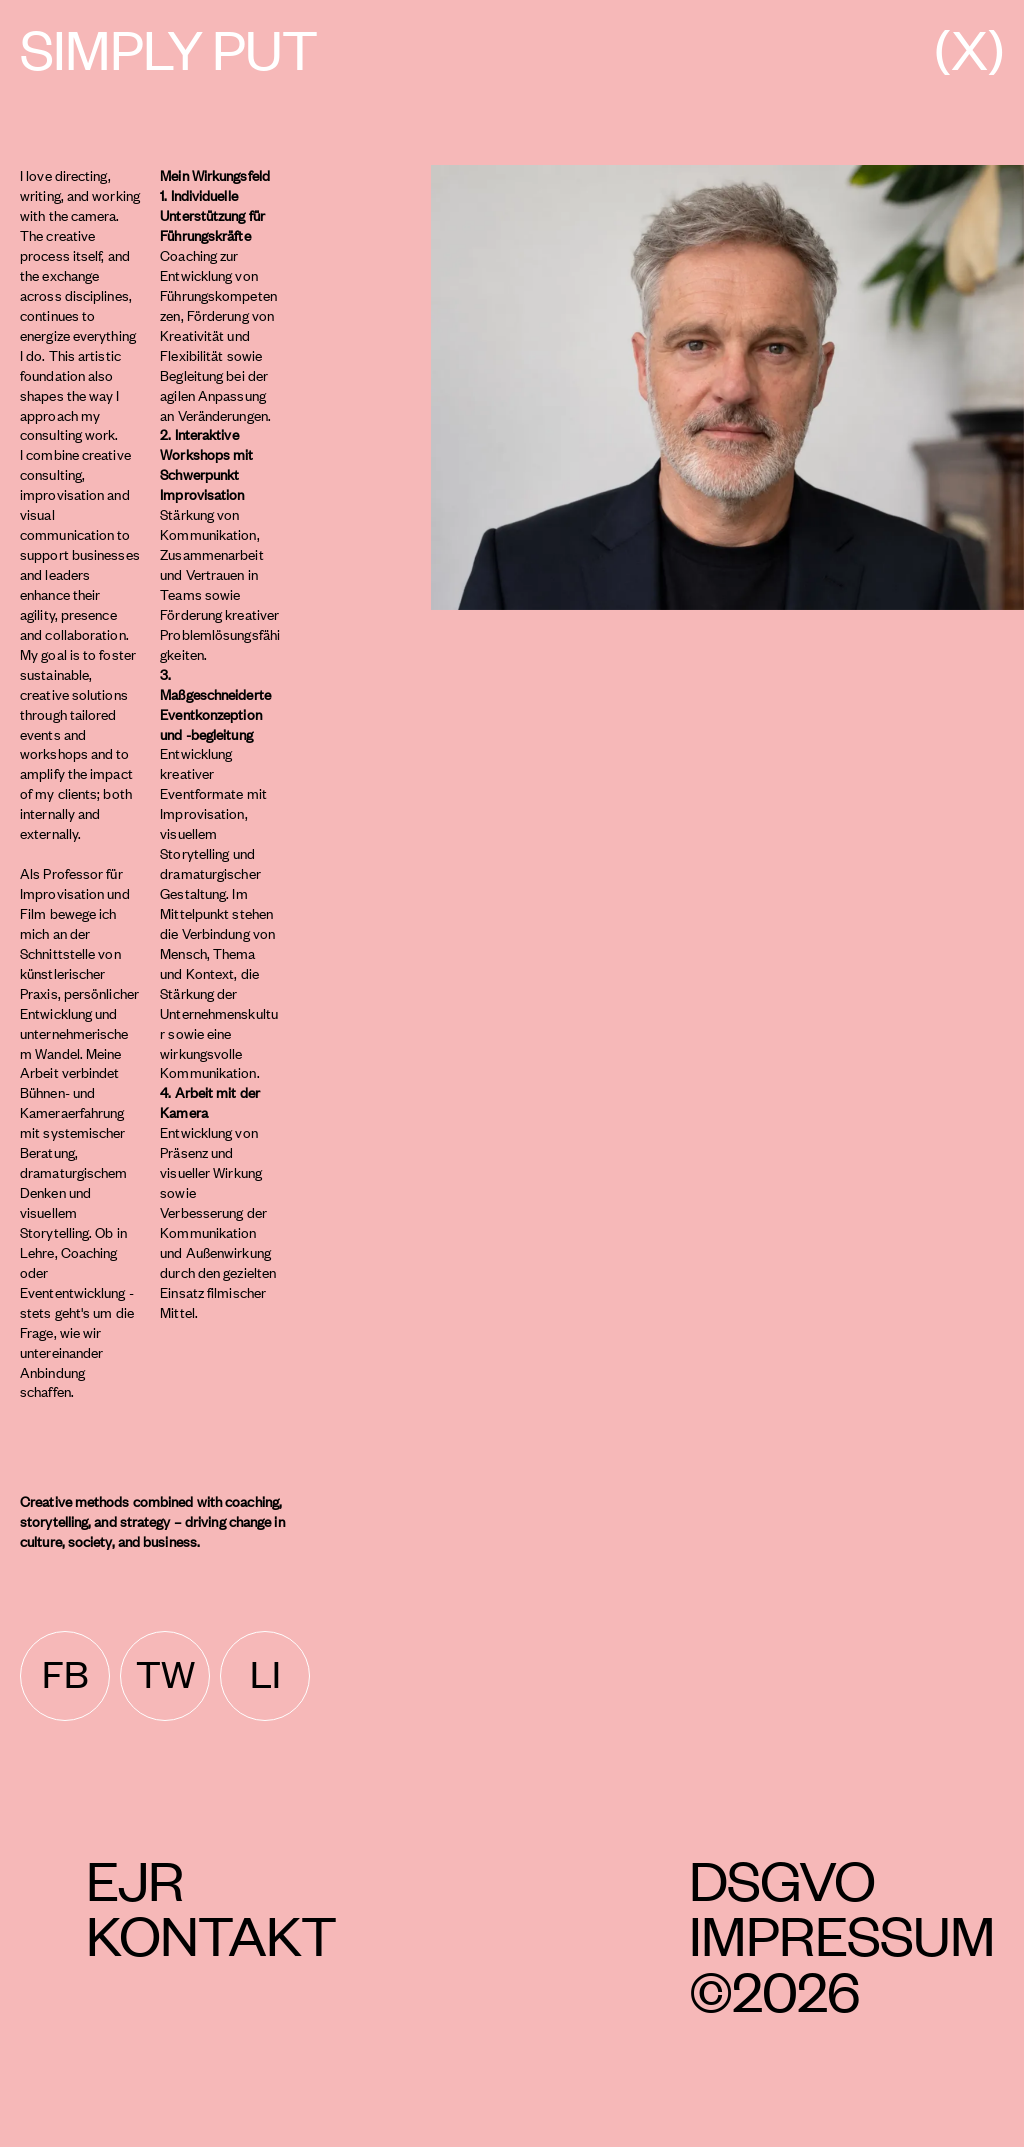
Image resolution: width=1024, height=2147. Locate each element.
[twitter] (165, 1676)
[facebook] (65, 1676)
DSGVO (782, 1878)
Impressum (842, 1933)
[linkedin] (265, 1676)
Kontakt (211, 1933)
